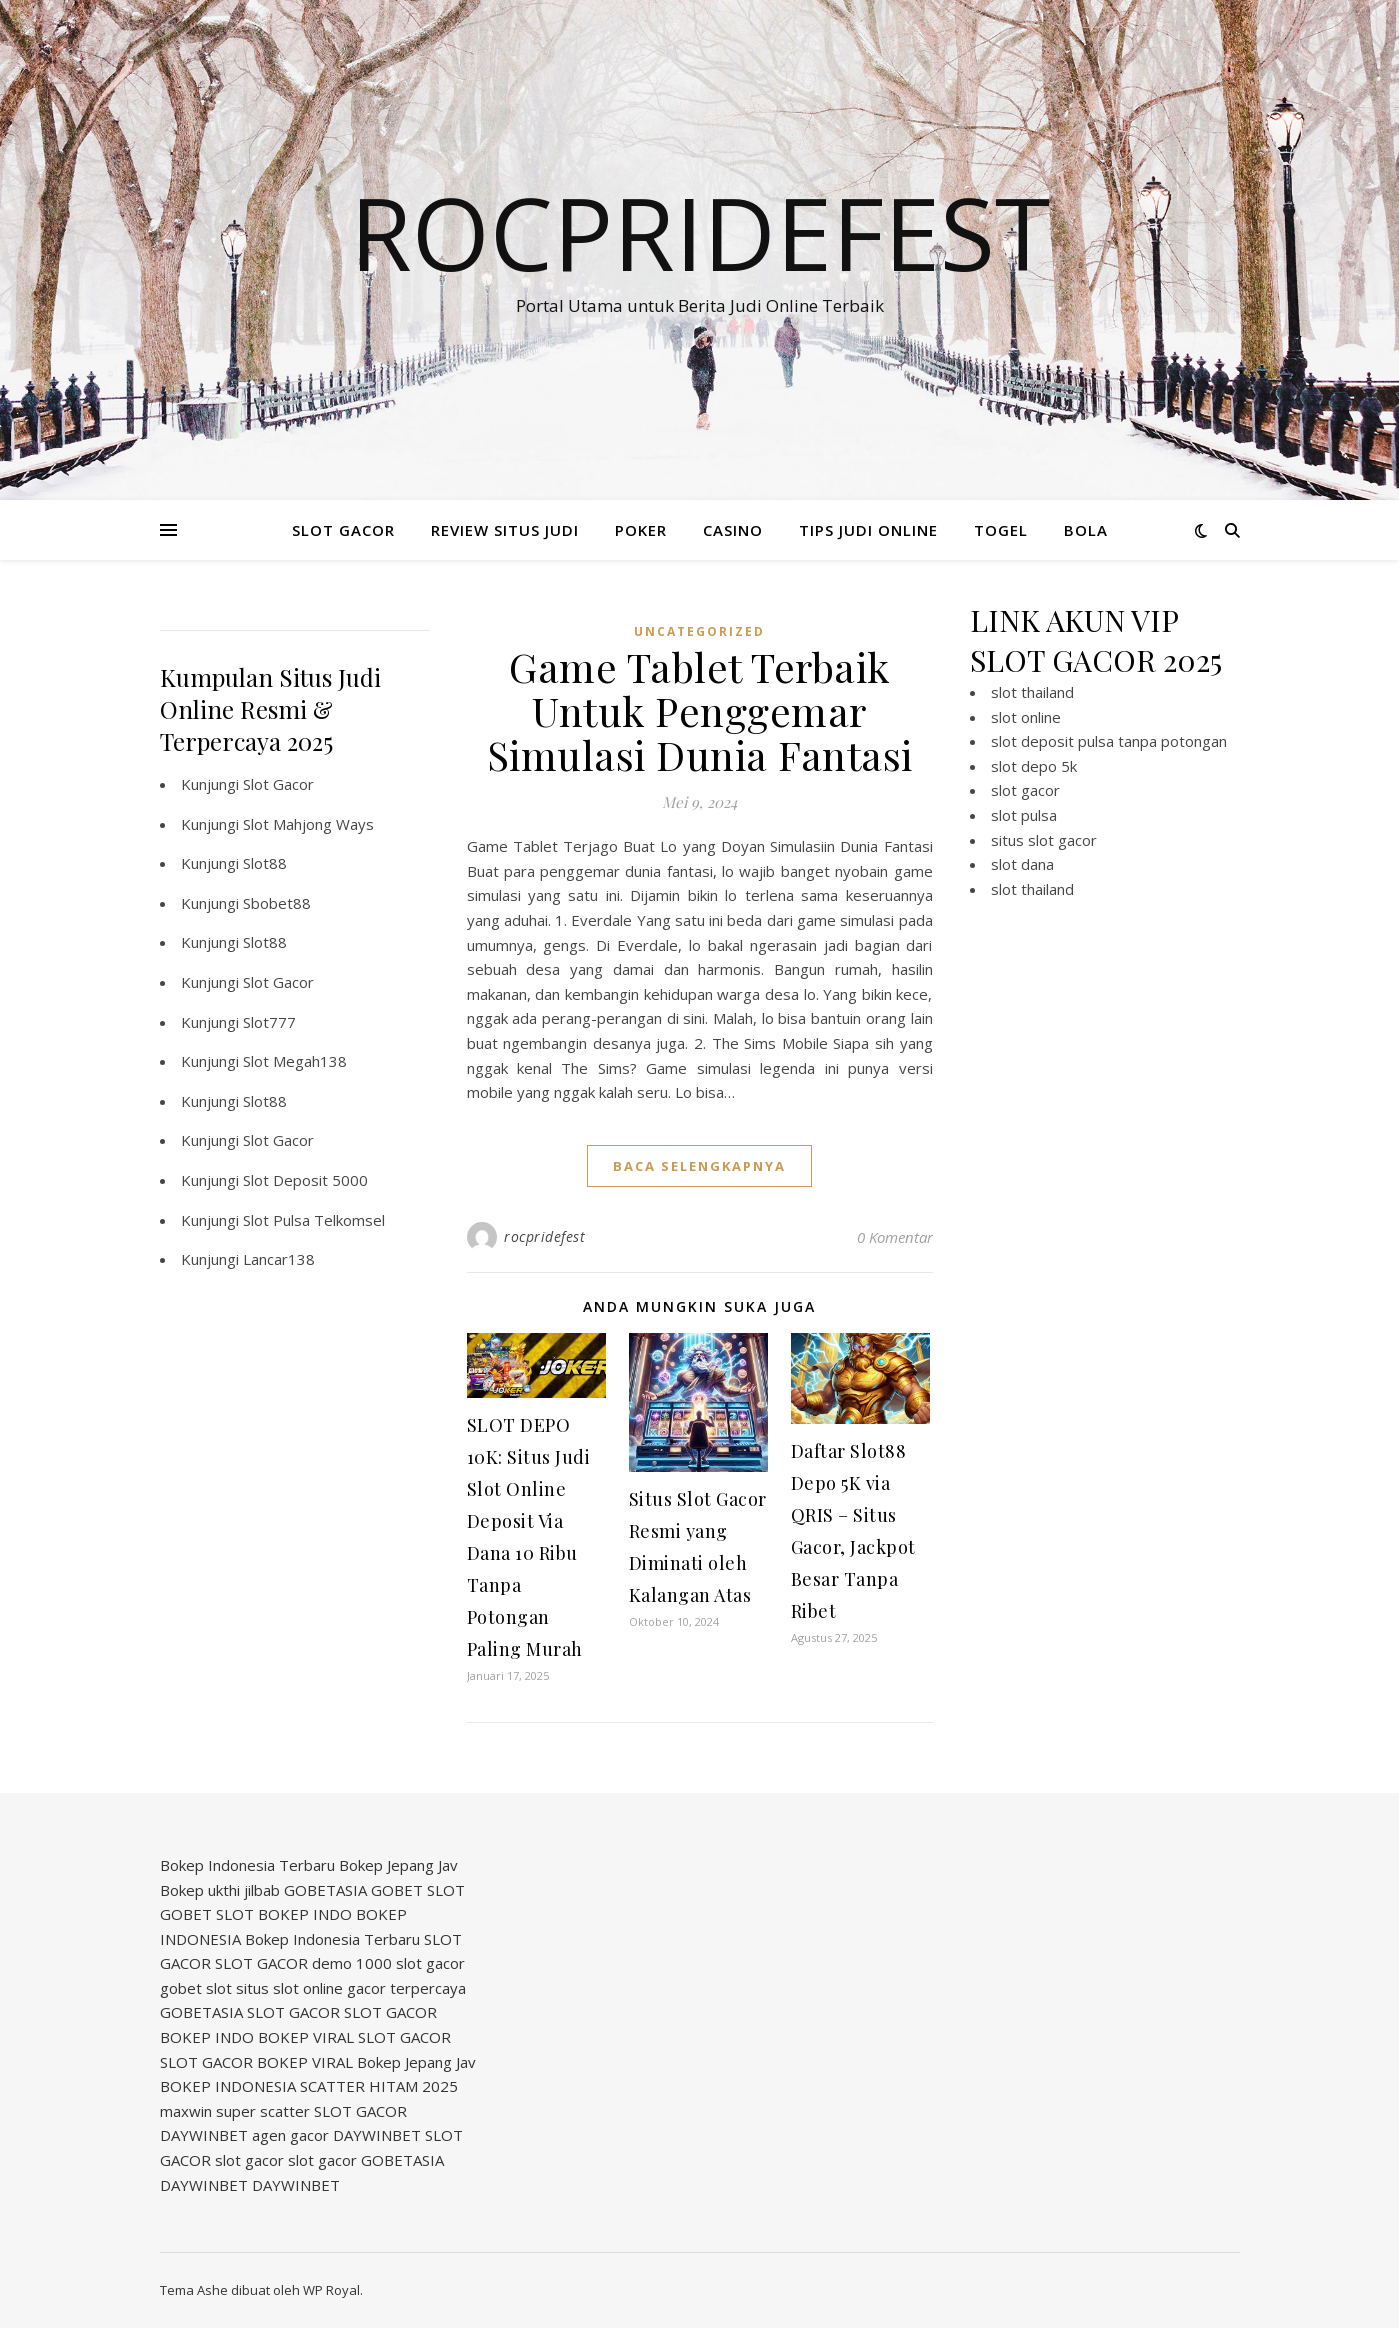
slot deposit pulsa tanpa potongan (1109, 741)
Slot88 (265, 863)
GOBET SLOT (418, 1890)
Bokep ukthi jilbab (220, 1890)
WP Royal (331, 2290)
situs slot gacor (1044, 840)
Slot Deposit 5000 (305, 1180)
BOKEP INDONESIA (228, 2086)
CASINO (733, 530)
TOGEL (1001, 530)
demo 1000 (352, 1963)
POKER (641, 530)
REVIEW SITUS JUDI (505, 530)
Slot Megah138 (295, 1061)
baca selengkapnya (699, 1166)
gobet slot (196, 1988)
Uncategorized (699, 631)
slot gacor (1025, 790)
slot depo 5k (1034, 766)
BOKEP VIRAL (306, 2037)
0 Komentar (895, 1237)
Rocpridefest (700, 232)
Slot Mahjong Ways (308, 824)
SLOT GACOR (343, 530)
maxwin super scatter (235, 2111)
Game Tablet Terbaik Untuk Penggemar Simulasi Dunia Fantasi (700, 710)
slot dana (1022, 864)
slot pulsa (1024, 815)
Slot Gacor (278, 784)
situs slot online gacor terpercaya (351, 1988)
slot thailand (1032, 692)
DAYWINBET (204, 2135)
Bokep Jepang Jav (398, 1865)
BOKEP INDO (305, 1914)
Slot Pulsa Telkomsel (314, 1220)
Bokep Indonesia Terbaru (247, 1865)
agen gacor (290, 2135)
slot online (1026, 717)
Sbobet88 (277, 903)
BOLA (1086, 530)
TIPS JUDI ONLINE (868, 530)
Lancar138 (279, 1259)
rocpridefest (544, 1236)
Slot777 (269, 1022)
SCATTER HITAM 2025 (379, 2086)
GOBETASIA (325, 1890)
